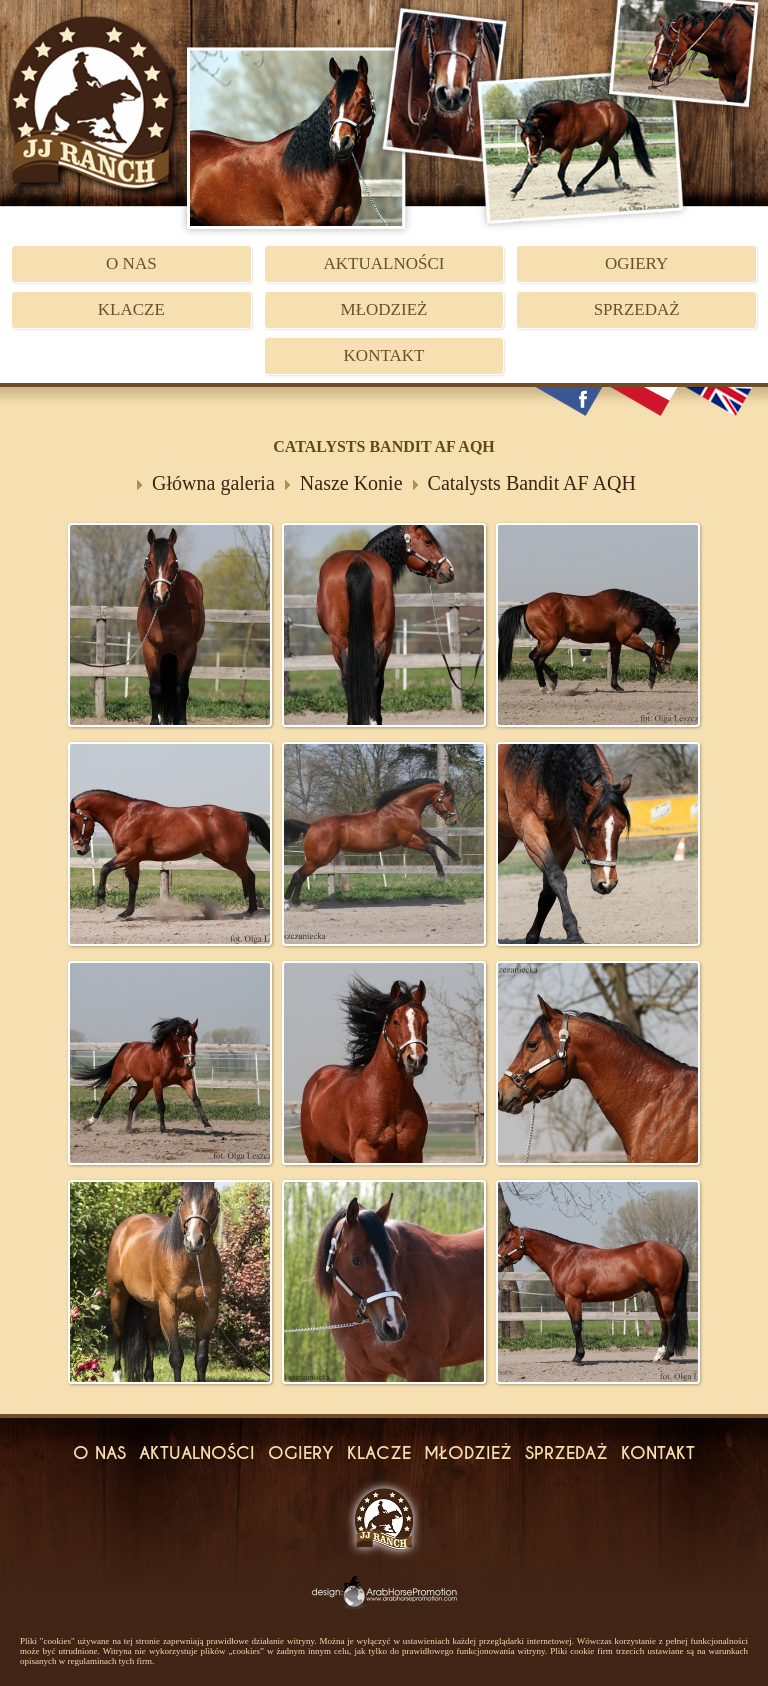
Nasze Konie (351, 483)
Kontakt (384, 355)
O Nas (131, 263)
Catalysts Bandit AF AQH (532, 483)
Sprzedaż (637, 309)
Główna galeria (213, 483)
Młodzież (384, 309)
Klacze (131, 309)
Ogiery (636, 263)
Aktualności (384, 263)
